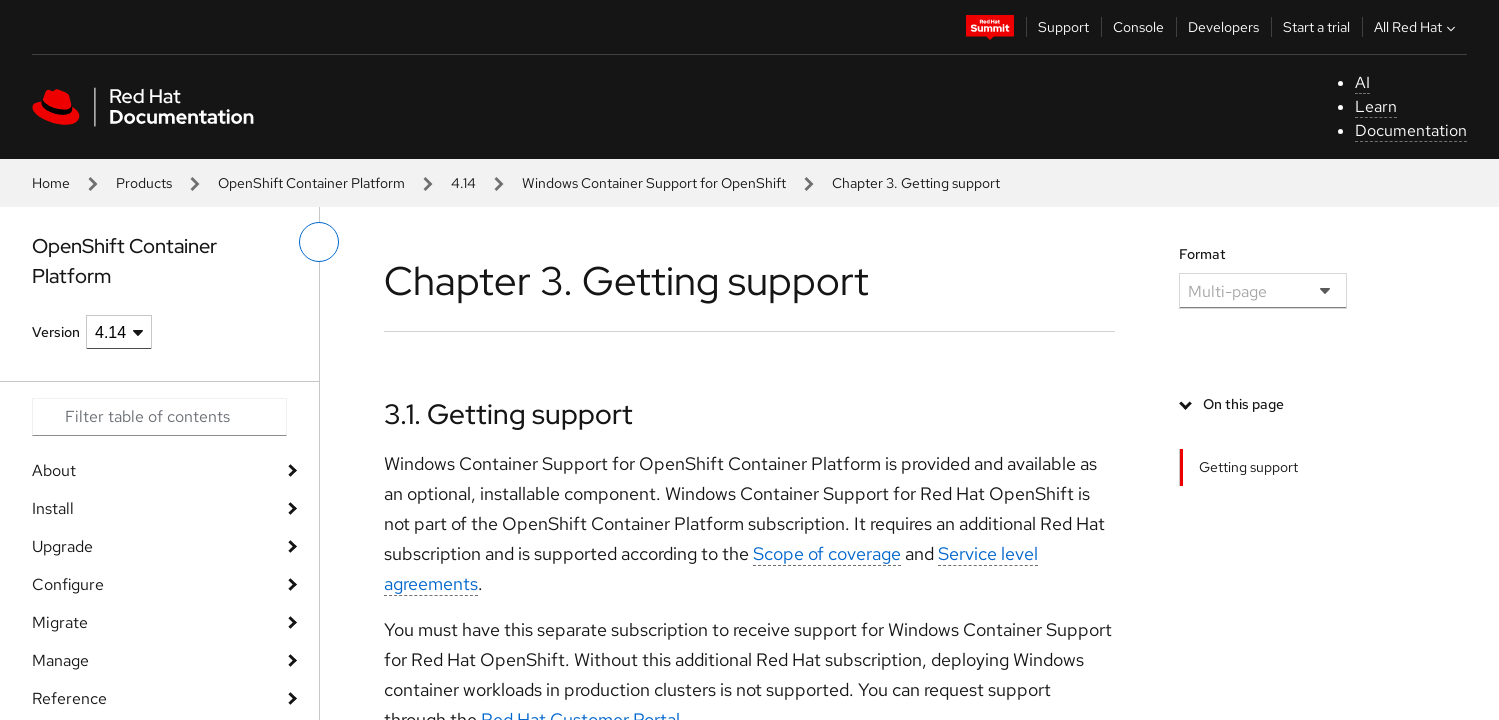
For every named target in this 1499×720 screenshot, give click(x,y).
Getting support (1248, 467)
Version (56, 332)
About (54, 470)
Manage (60, 660)
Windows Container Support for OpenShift (654, 183)
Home (51, 183)
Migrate (60, 622)
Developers (1223, 27)
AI (1362, 82)
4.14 (463, 183)
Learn (1376, 106)
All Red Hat (1417, 27)
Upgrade (62, 546)
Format (1202, 254)
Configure (68, 584)
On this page (1243, 404)
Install (53, 508)
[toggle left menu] (319, 242)
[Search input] (159, 417)
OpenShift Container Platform (311, 183)
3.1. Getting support (508, 414)
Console (1138, 27)
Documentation (1411, 130)
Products (144, 183)
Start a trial (1316, 27)
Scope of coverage (827, 553)
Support (1063, 27)
